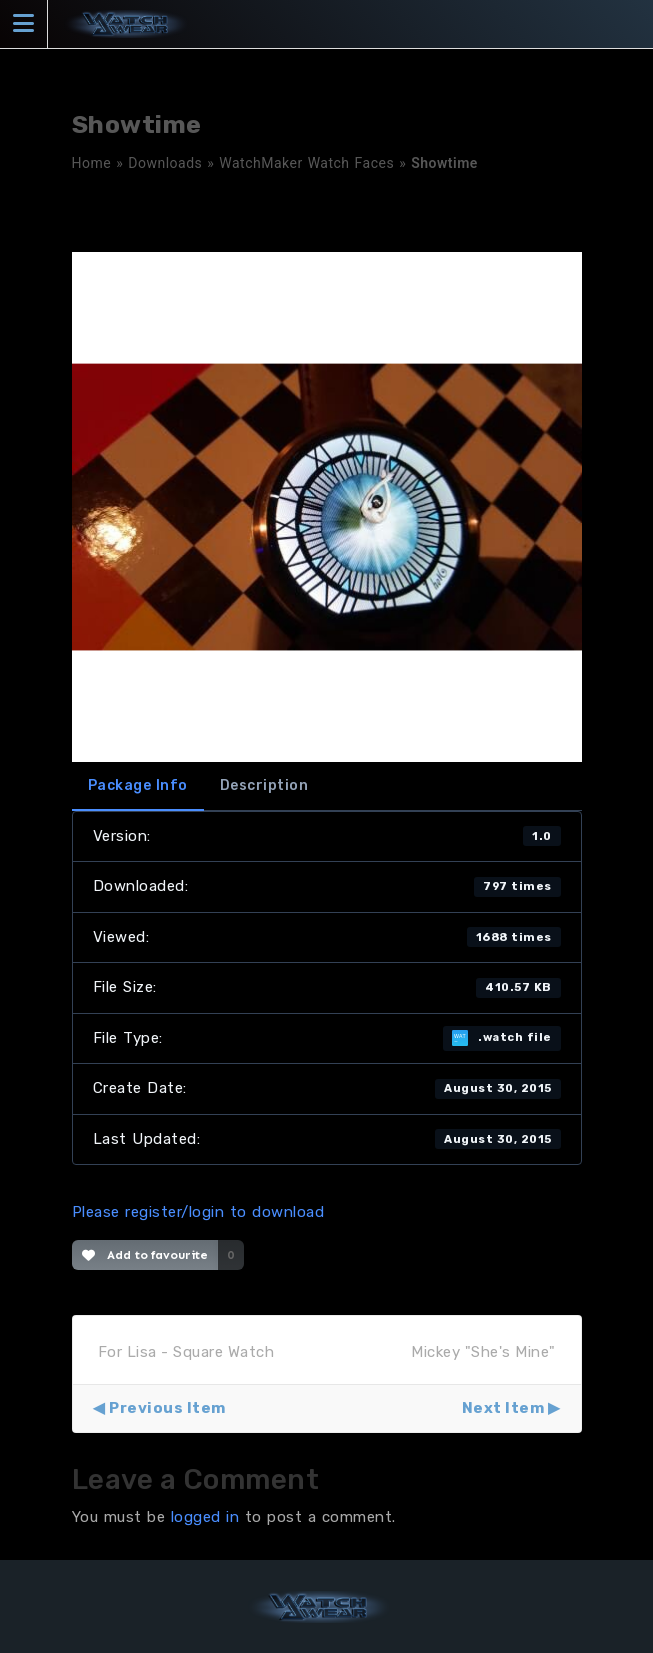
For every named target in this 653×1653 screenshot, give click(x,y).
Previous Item (167, 1408)
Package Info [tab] (138, 785)
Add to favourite (145, 1255)
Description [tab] (264, 785)
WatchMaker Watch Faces (306, 163)
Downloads (165, 163)
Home (92, 163)
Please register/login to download (198, 1212)
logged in (205, 1517)
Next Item (503, 1408)
